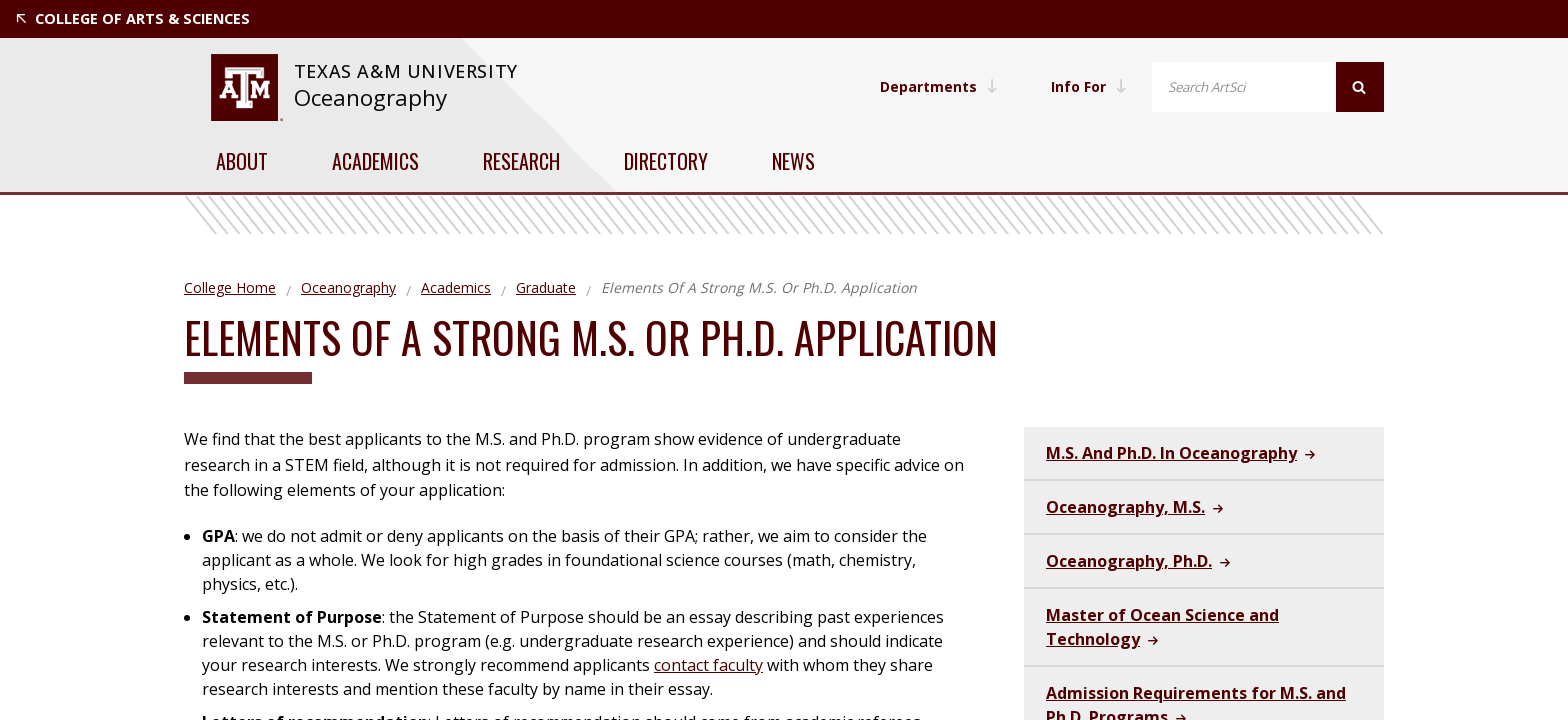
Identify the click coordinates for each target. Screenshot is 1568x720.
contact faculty (708, 665)
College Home (230, 287)
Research (521, 161)
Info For (1088, 86)
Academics (375, 161)
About (242, 161)
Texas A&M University (409, 71)
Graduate (546, 287)
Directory (666, 161)
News (793, 161)
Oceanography (370, 97)
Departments (937, 86)
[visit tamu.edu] (246, 87)
